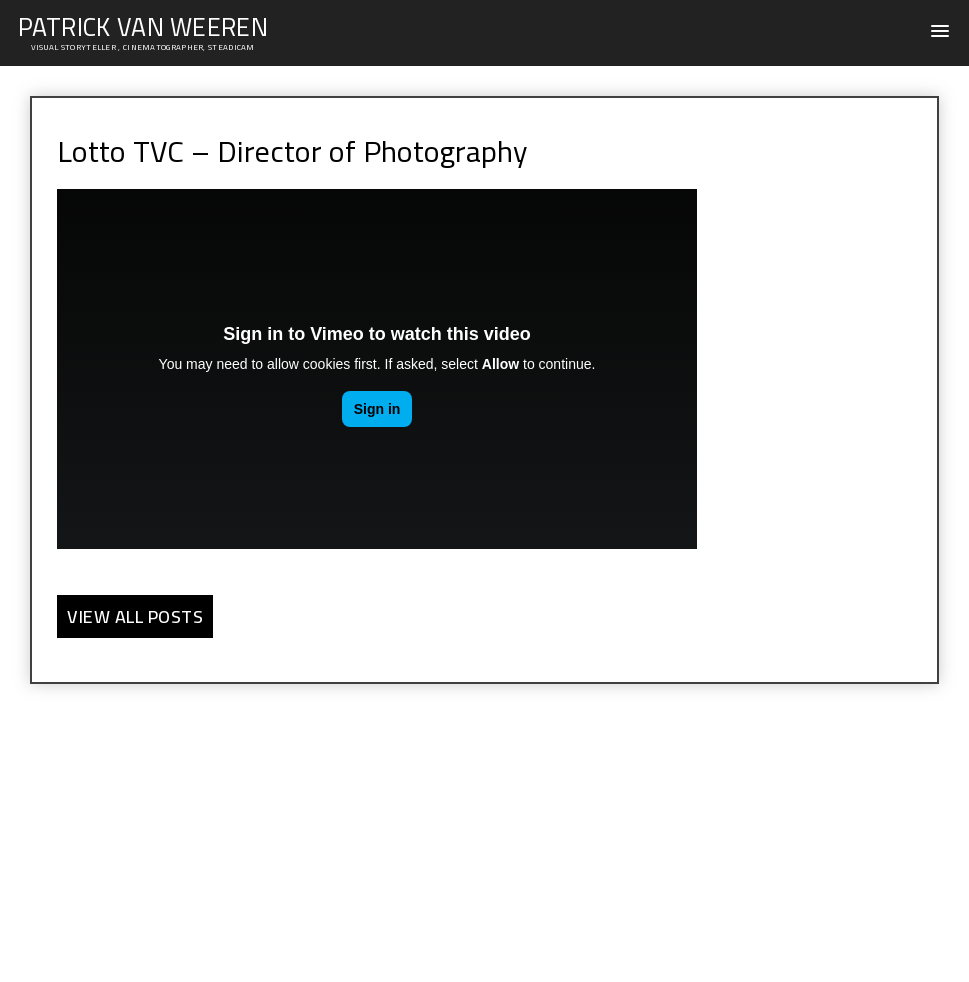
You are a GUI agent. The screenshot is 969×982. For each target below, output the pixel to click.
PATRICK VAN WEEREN (143, 26)
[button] (940, 32)
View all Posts (135, 616)
